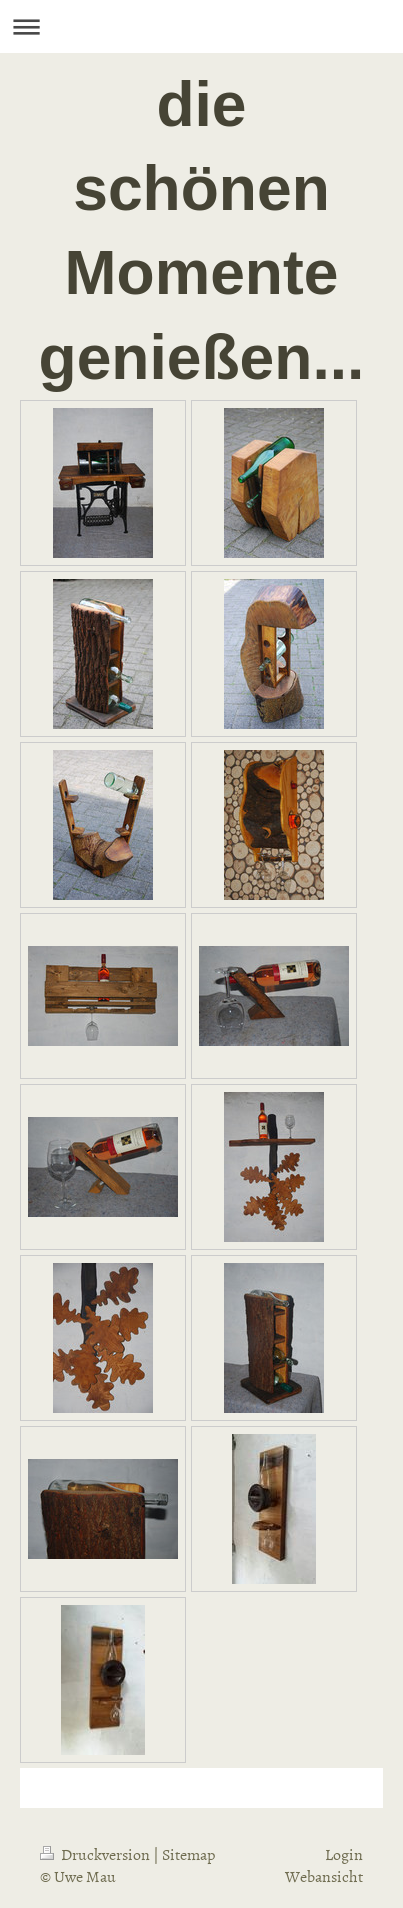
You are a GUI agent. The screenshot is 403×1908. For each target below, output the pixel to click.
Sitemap (188, 1854)
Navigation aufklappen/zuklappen (201, 26)
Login (344, 1854)
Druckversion (96, 1854)
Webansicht (324, 1876)
